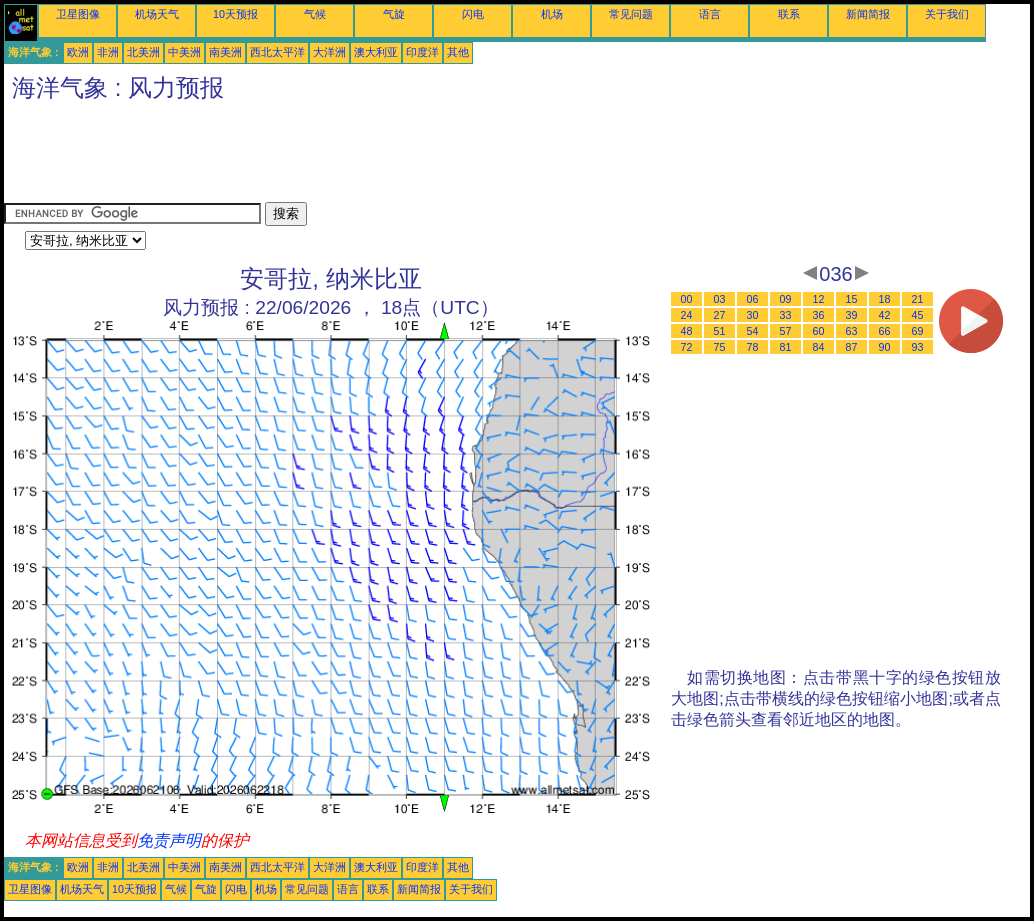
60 (819, 331)
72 (687, 347)
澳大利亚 (376, 52)
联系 (789, 14)
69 (918, 331)
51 (720, 331)
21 (918, 299)
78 (753, 347)
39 (852, 315)
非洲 (108, 52)
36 (819, 315)
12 (819, 299)
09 (786, 299)
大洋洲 (329, 52)
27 (720, 315)
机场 (552, 14)
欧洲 (78, 52)
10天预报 (235, 14)
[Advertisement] (368, 157)
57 (786, 331)
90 (885, 347)
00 (687, 299)
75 (720, 347)
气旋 (394, 14)
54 (753, 331)
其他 (458, 52)
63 (852, 331)
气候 (315, 14)
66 (885, 331)
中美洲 (184, 52)
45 (918, 315)
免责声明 (169, 840)
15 (852, 299)
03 (720, 299)
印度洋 (422, 52)
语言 (710, 14)
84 (819, 347)
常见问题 (631, 14)
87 (852, 347)
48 (687, 331)
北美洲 (143, 52)
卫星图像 (78, 14)
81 (786, 347)
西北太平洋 (277, 52)
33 (786, 315)
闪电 (473, 14)
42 (885, 315)
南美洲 (225, 52)
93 (918, 347)
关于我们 (947, 14)
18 (885, 299)
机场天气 (157, 14)
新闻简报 (868, 14)
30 (753, 315)
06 (753, 299)
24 (687, 315)
